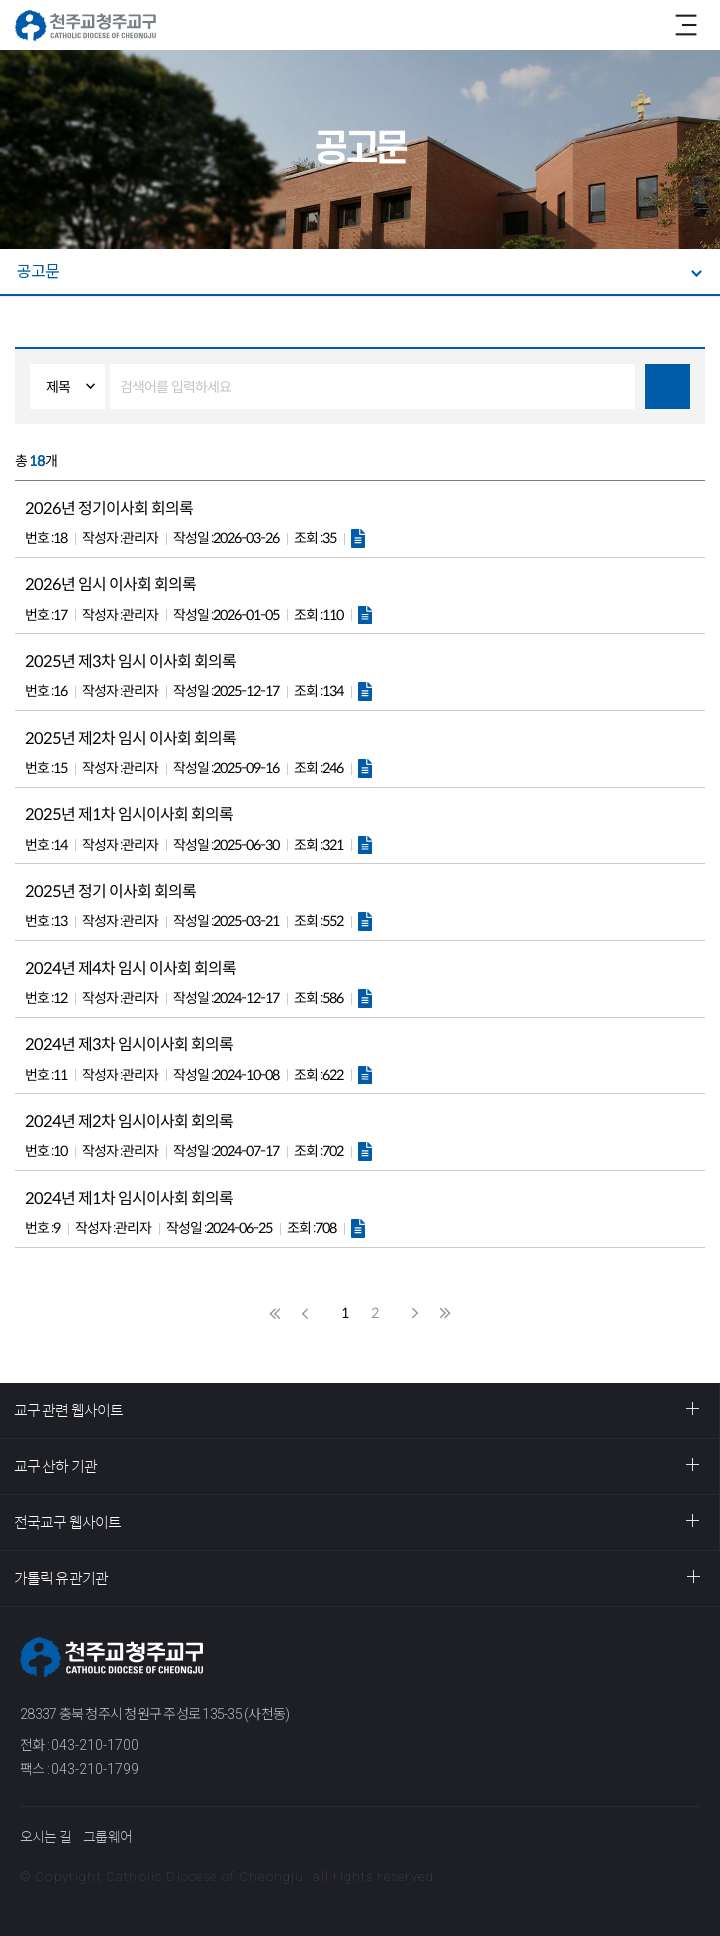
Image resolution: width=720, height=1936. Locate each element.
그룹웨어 (107, 1837)
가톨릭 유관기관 (61, 1578)
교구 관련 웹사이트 (68, 1410)
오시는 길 (45, 1837)
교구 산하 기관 (55, 1466)
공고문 (38, 271)
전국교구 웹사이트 (67, 1522)
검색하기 (667, 386)
